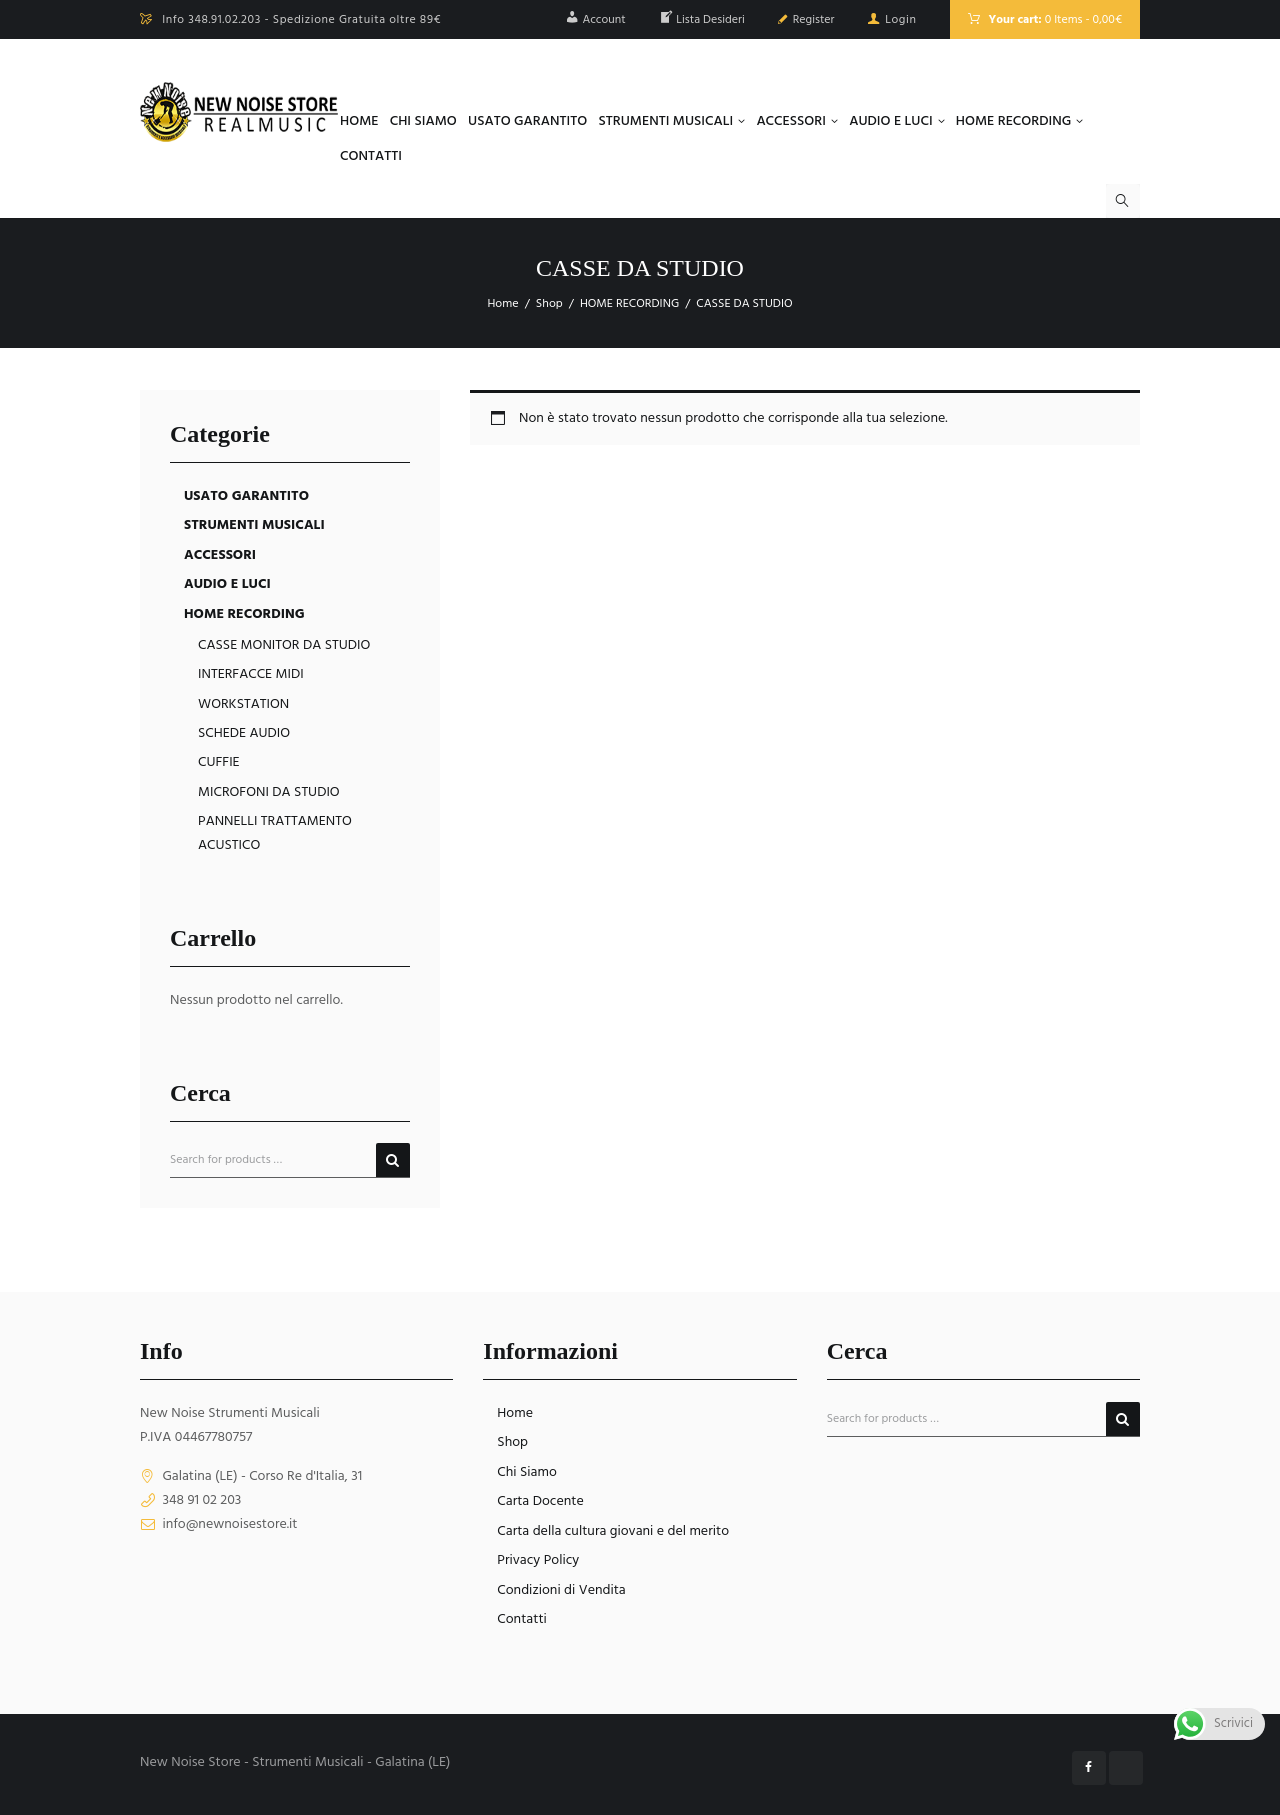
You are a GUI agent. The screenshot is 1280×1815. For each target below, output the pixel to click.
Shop (549, 304)
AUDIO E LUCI (227, 584)
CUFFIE (219, 762)
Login (900, 20)
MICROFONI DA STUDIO (269, 792)
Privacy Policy (538, 1560)
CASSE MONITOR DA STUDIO (284, 645)
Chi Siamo (526, 1472)
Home (502, 304)
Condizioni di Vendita (561, 1590)
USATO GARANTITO (246, 496)
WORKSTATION (243, 704)
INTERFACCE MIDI (251, 674)
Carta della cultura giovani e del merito (613, 1531)
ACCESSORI (220, 555)
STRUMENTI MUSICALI (254, 525)
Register (814, 20)
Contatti (522, 1619)
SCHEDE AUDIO (244, 733)
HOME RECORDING (629, 304)
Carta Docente (540, 1501)
